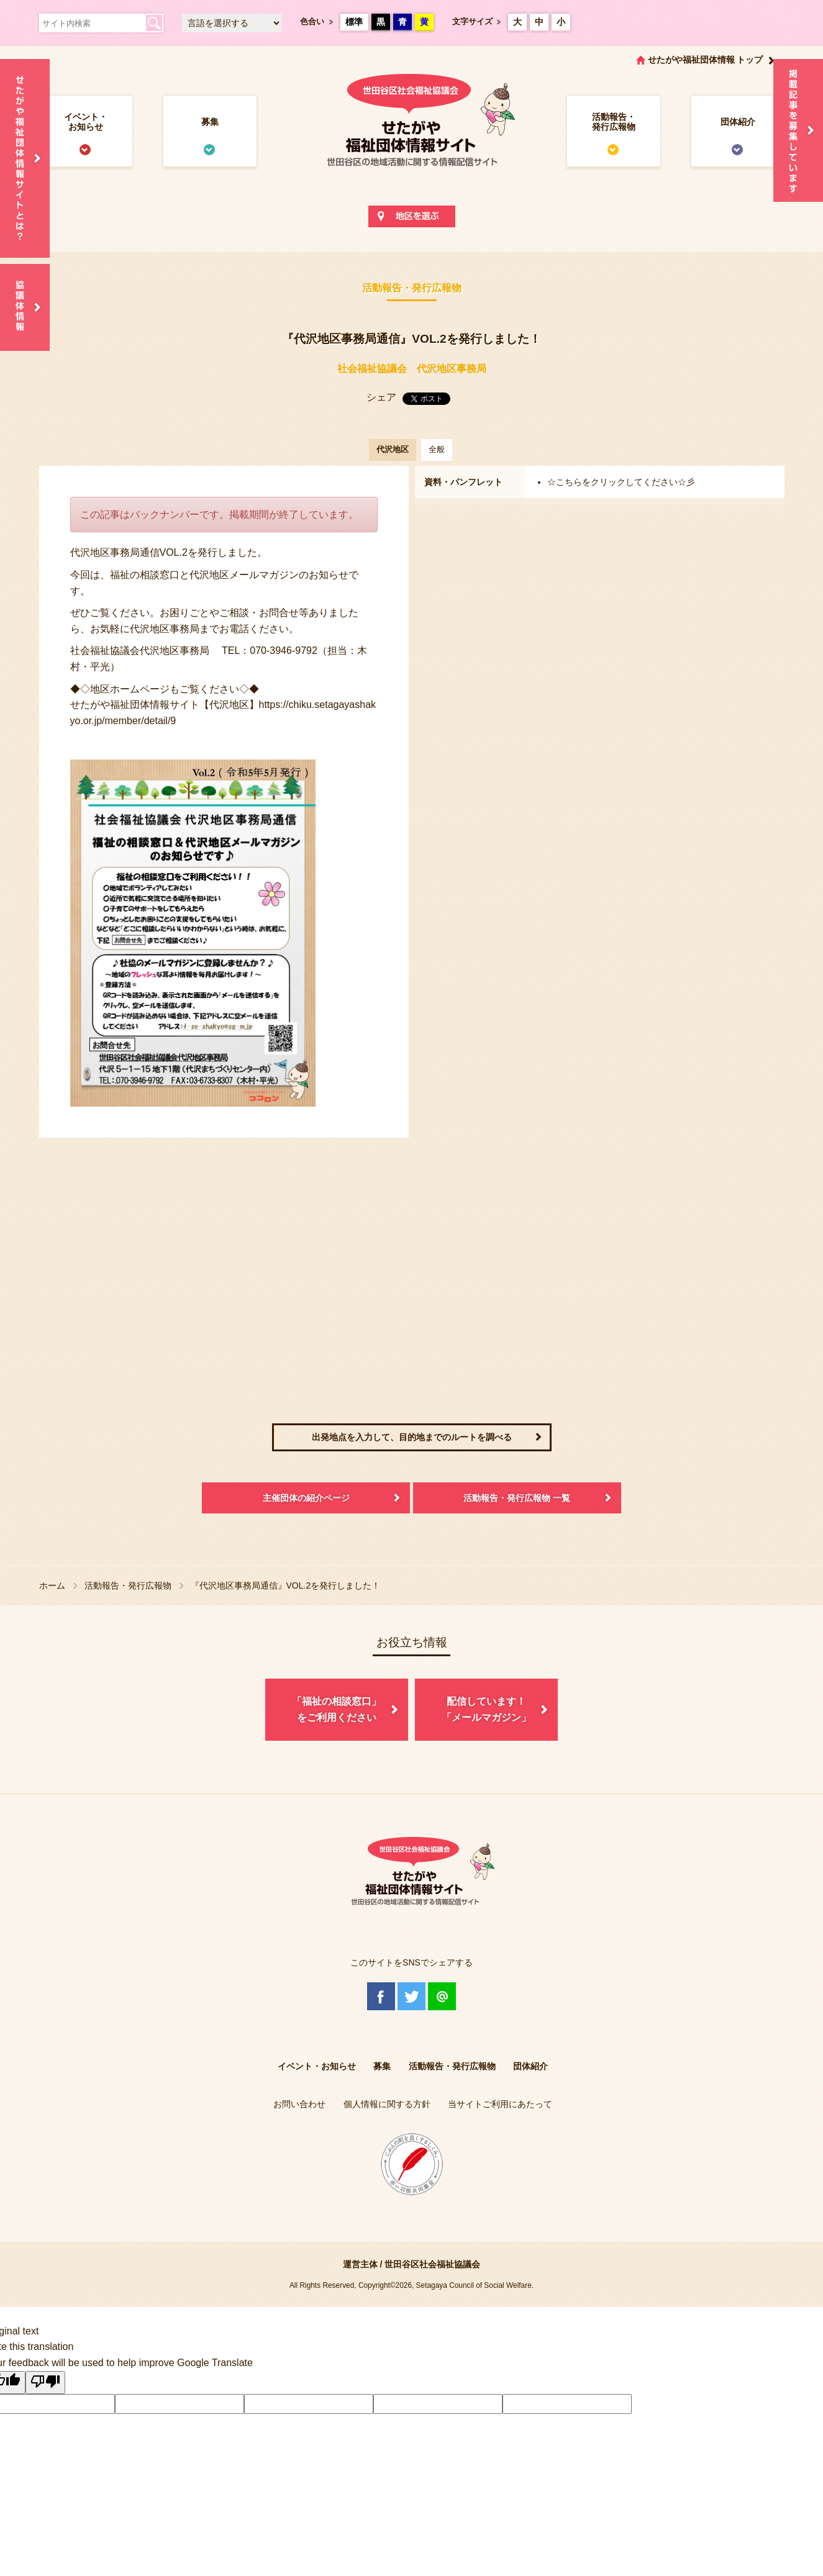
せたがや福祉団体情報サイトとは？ (25, 158)
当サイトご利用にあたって (500, 2104)
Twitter (411, 1996)
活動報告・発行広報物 (613, 122)
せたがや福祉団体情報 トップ (705, 60)
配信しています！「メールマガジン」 (486, 1709)
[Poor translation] (45, 2383)
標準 (354, 22)
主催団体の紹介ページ (306, 1498)
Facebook (381, 1996)
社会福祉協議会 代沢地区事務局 (411, 368)
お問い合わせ (299, 2104)
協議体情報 (25, 307)
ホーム (52, 1585)
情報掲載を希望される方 (798, 130)
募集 (210, 122)
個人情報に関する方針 (386, 2104)
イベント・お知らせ (85, 122)
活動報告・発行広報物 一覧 (516, 1498)
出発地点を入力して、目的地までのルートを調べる (412, 1437)
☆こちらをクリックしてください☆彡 (621, 482)
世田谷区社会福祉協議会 (432, 2264)
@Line (442, 1996)
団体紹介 (738, 122)
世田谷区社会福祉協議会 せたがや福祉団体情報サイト (412, 133)
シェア (381, 397)
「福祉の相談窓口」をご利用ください (336, 1709)
